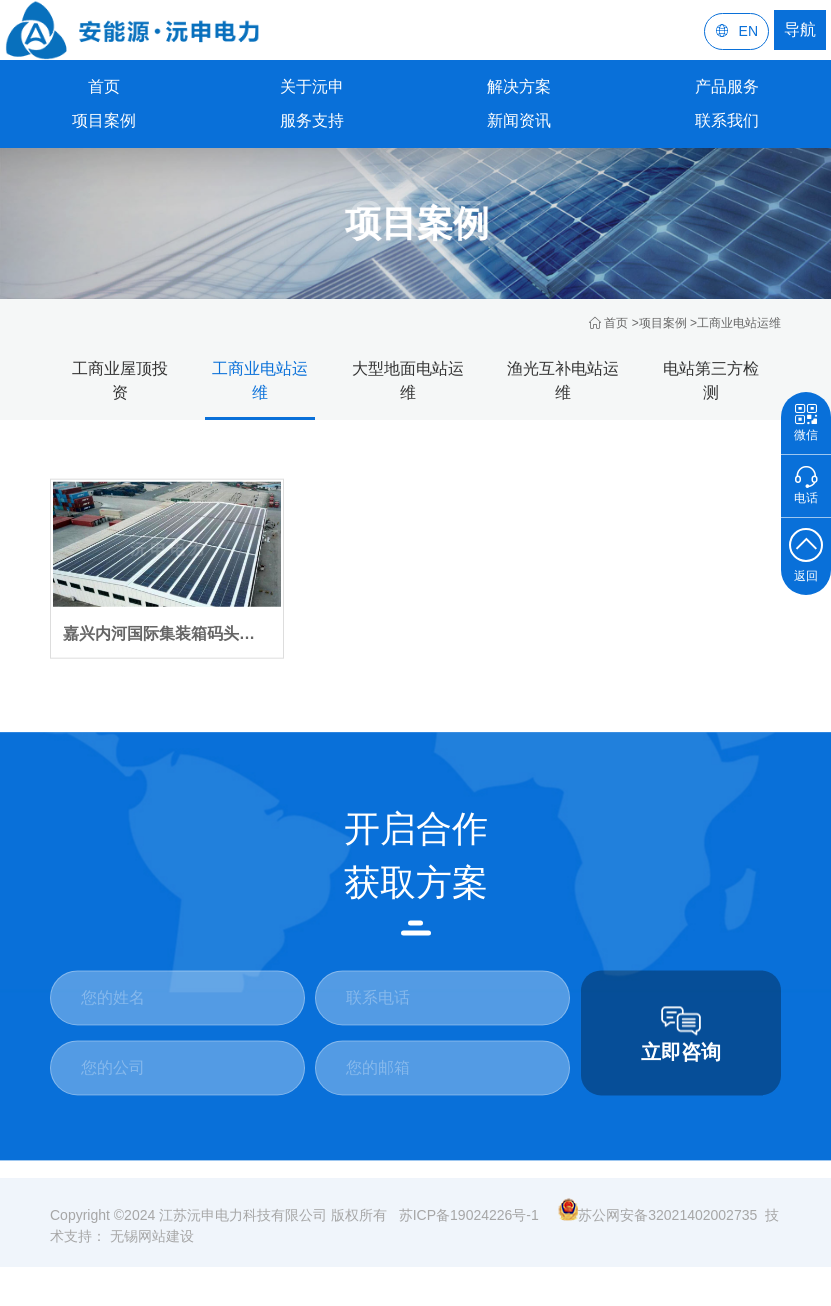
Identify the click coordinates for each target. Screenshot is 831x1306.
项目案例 (663, 323)
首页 (104, 86)
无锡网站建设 (150, 1247)
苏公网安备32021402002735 (657, 1226)
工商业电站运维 (739, 323)
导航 (800, 29)
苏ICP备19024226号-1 (469, 1226)
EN (736, 31)
